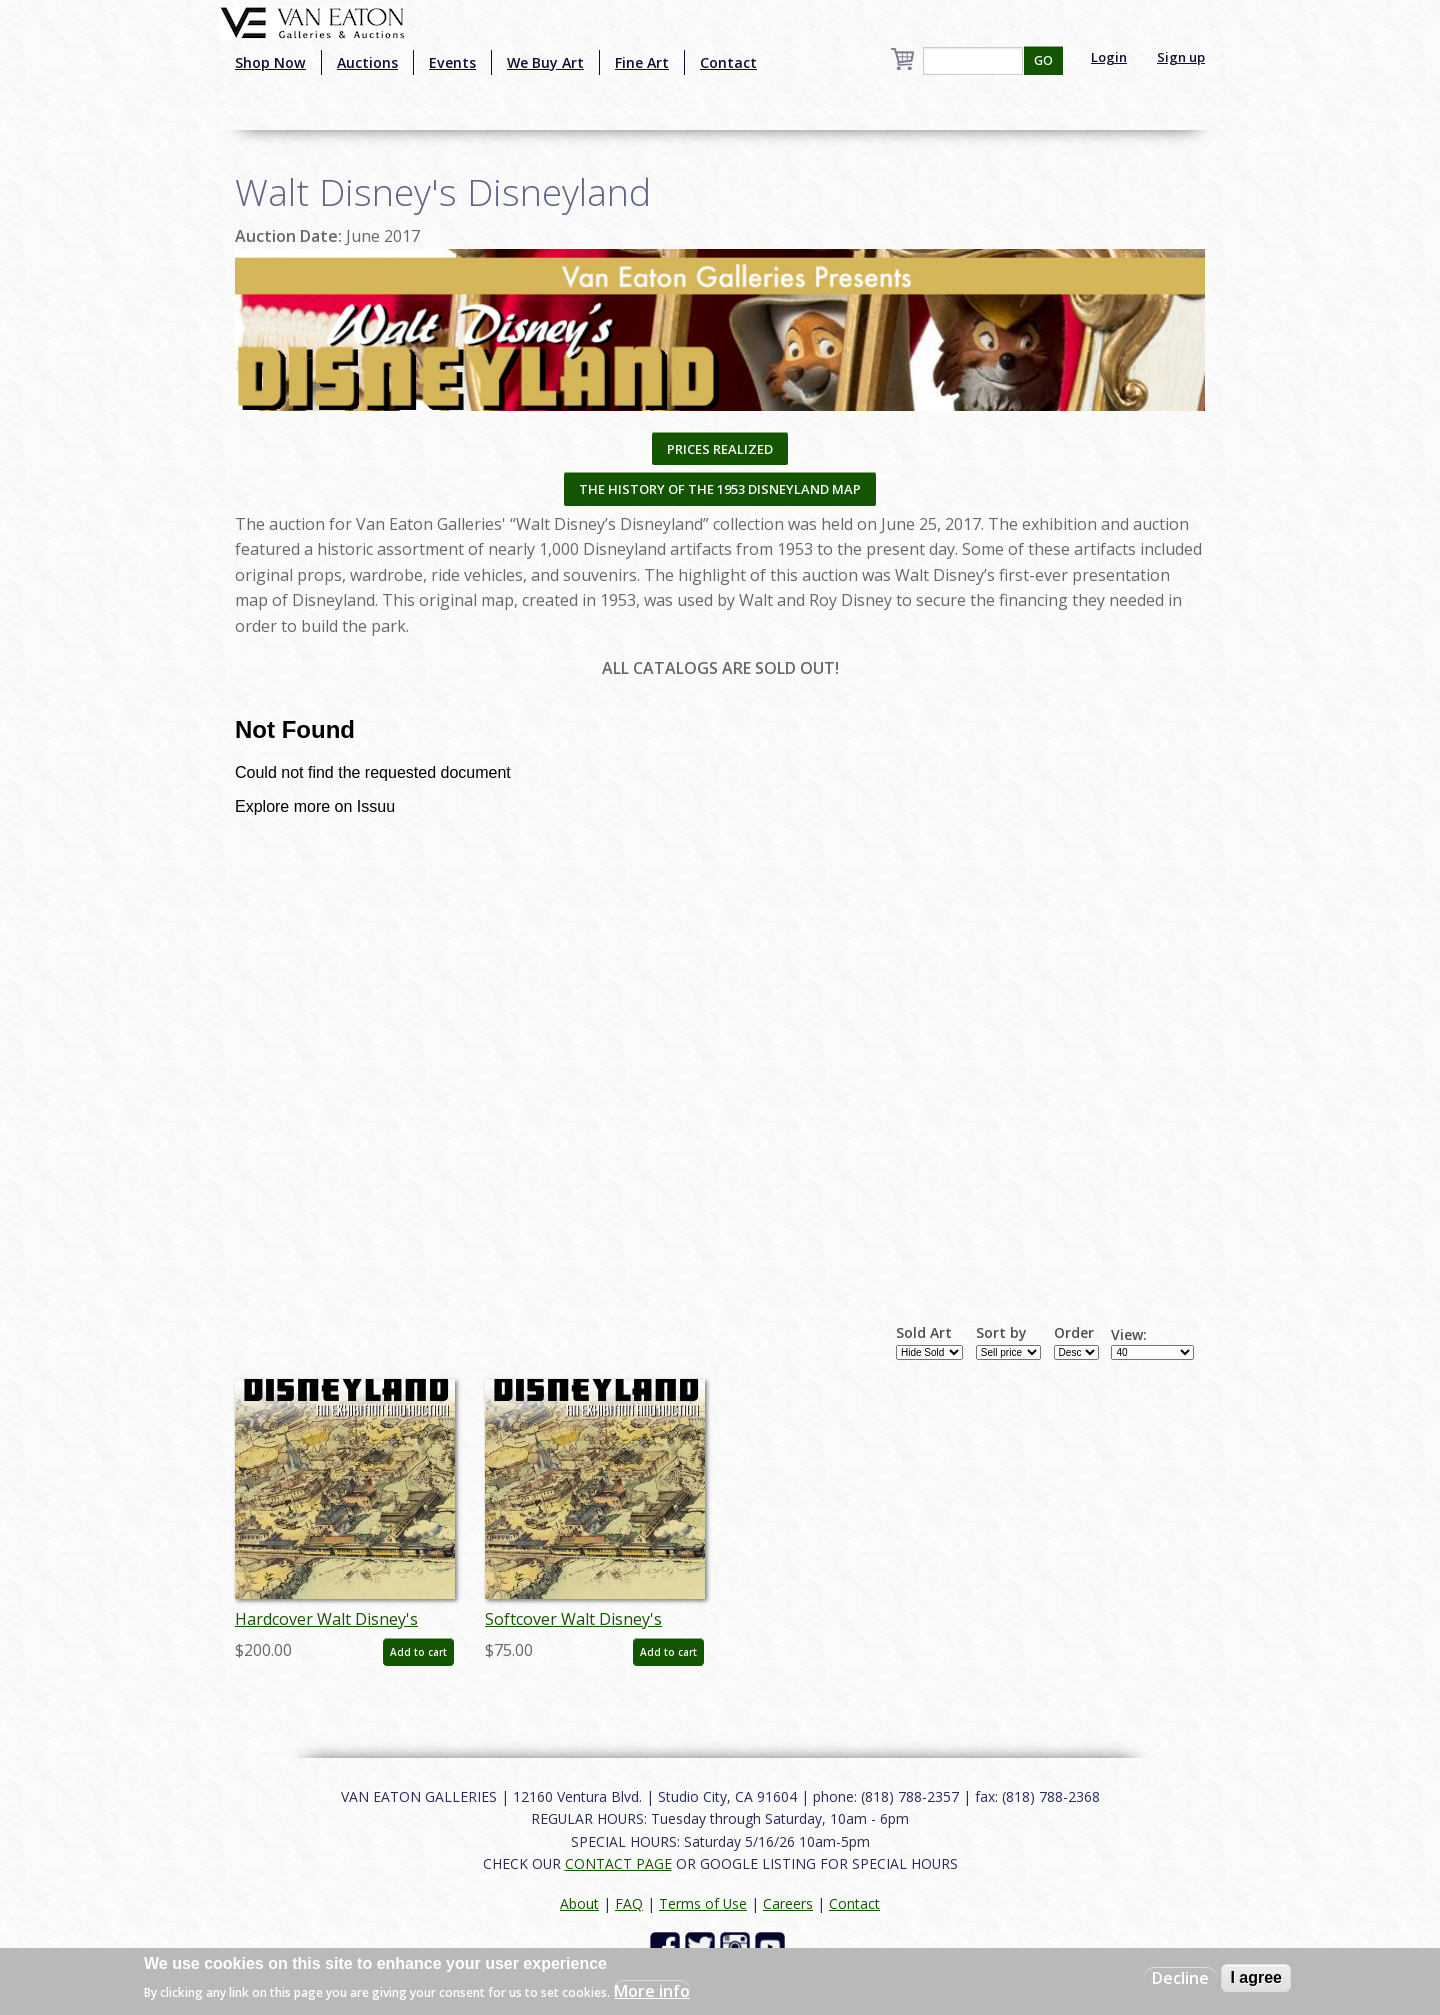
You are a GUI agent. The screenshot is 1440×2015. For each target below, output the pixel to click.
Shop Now (270, 62)
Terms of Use (703, 1903)
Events (452, 62)
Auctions (367, 62)
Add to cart (418, 1652)
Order (1074, 1333)
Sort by (1001, 1333)
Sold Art (924, 1333)
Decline (1180, 1978)
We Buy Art (545, 62)
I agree (1256, 1977)
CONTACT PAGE (618, 1863)
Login (1109, 57)
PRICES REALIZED (720, 449)
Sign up (1181, 57)
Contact (728, 62)
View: (1129, 1335)
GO (1043, 60)
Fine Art (642, 62)
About (579, 1903)
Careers (788, 1903)
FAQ (629, 1903)
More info (652, 1991)
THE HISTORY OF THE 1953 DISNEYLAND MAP (720, 489)
